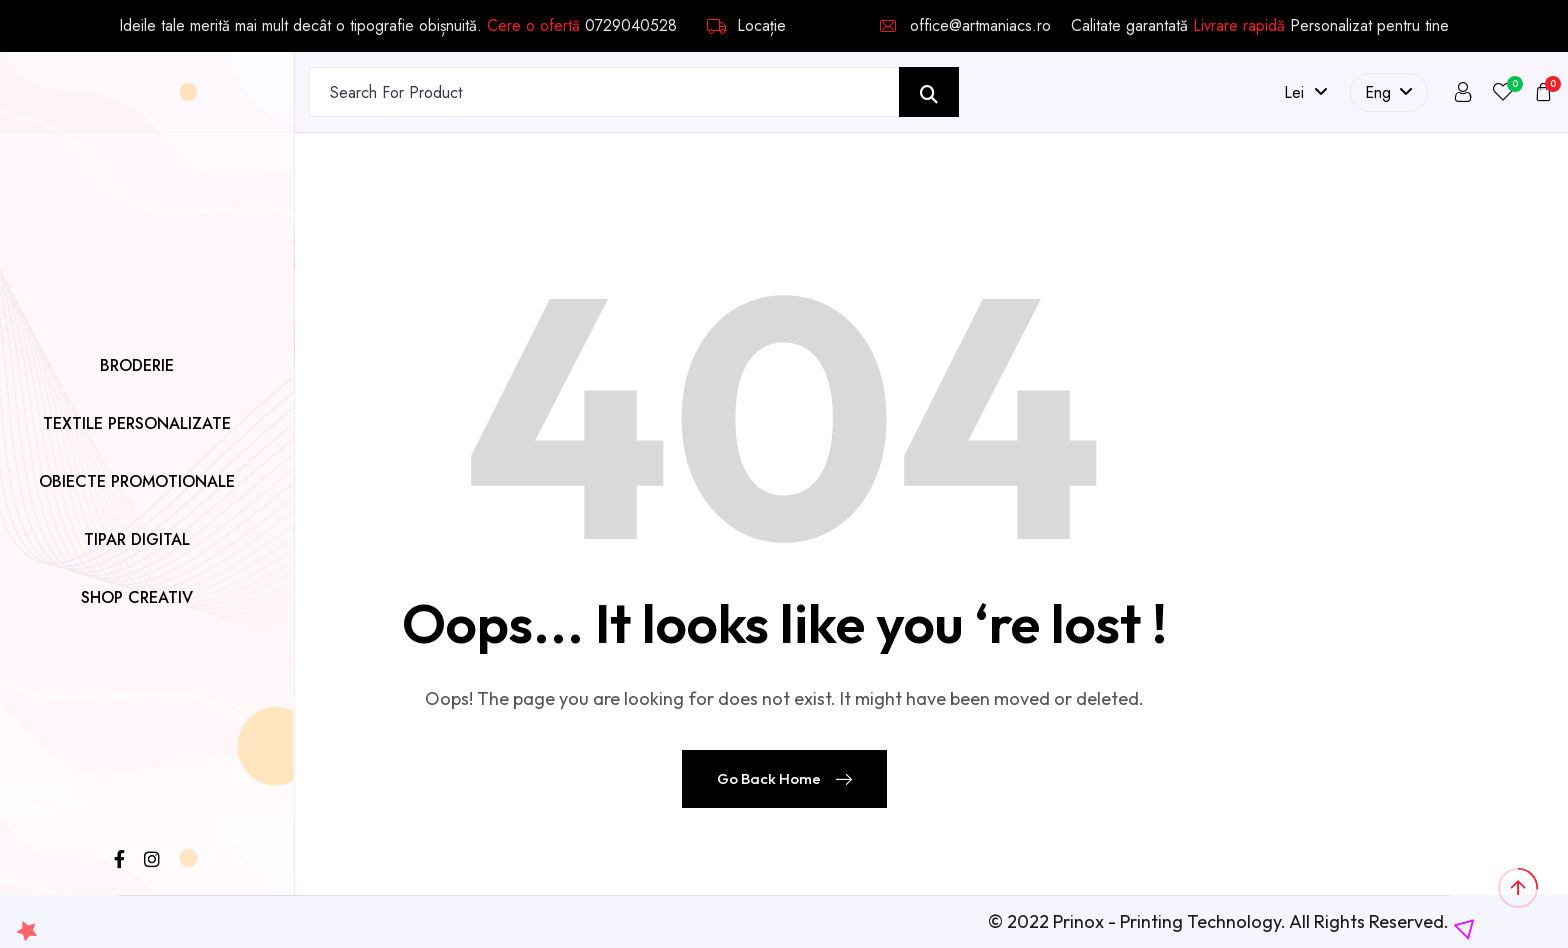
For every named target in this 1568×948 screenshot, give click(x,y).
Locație (746, 26)
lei (1306, 92)
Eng (1389, 92)
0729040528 (631, 25)
